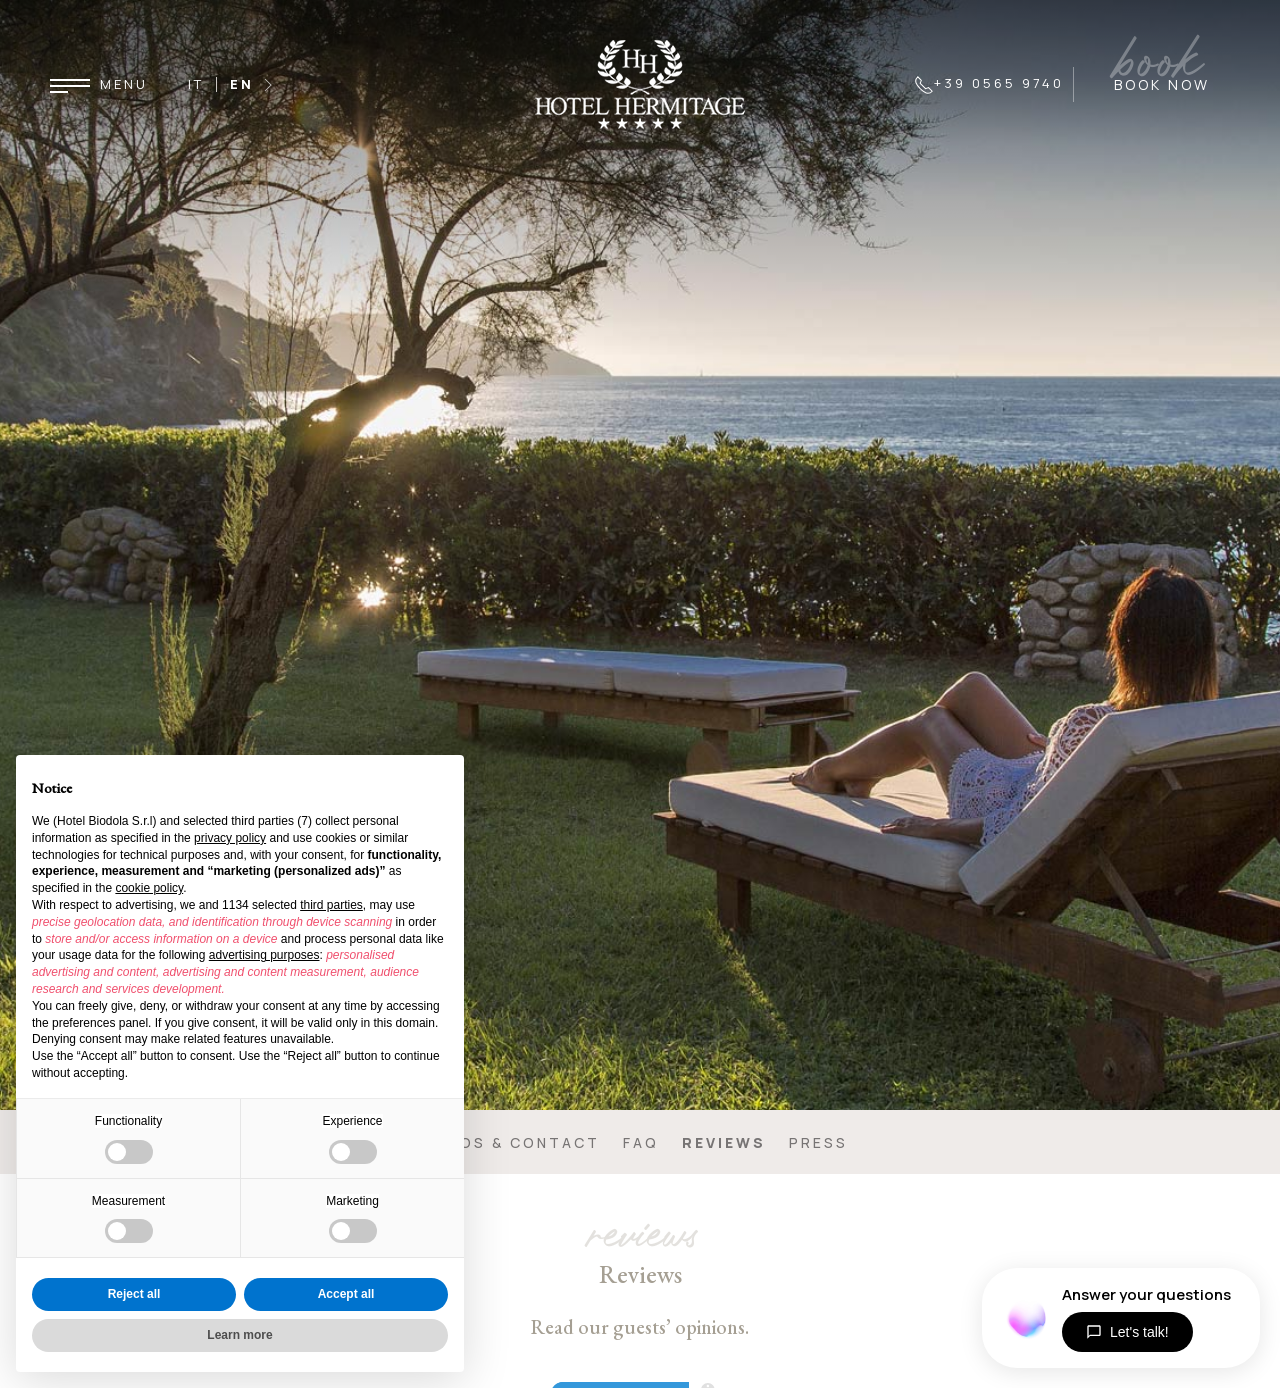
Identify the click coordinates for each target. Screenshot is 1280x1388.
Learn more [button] (239, 1335)
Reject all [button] (134, 1294)
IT (196, 84)
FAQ (641, 1142)
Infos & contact (516, 1142)
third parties (331, 905)
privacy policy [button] (230, 838)
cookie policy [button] (149, 888)
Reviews (724, 1142)
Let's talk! (1127, 1332)
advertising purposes (264, 955)
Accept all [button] (346, 1294)
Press (818, 1142)
